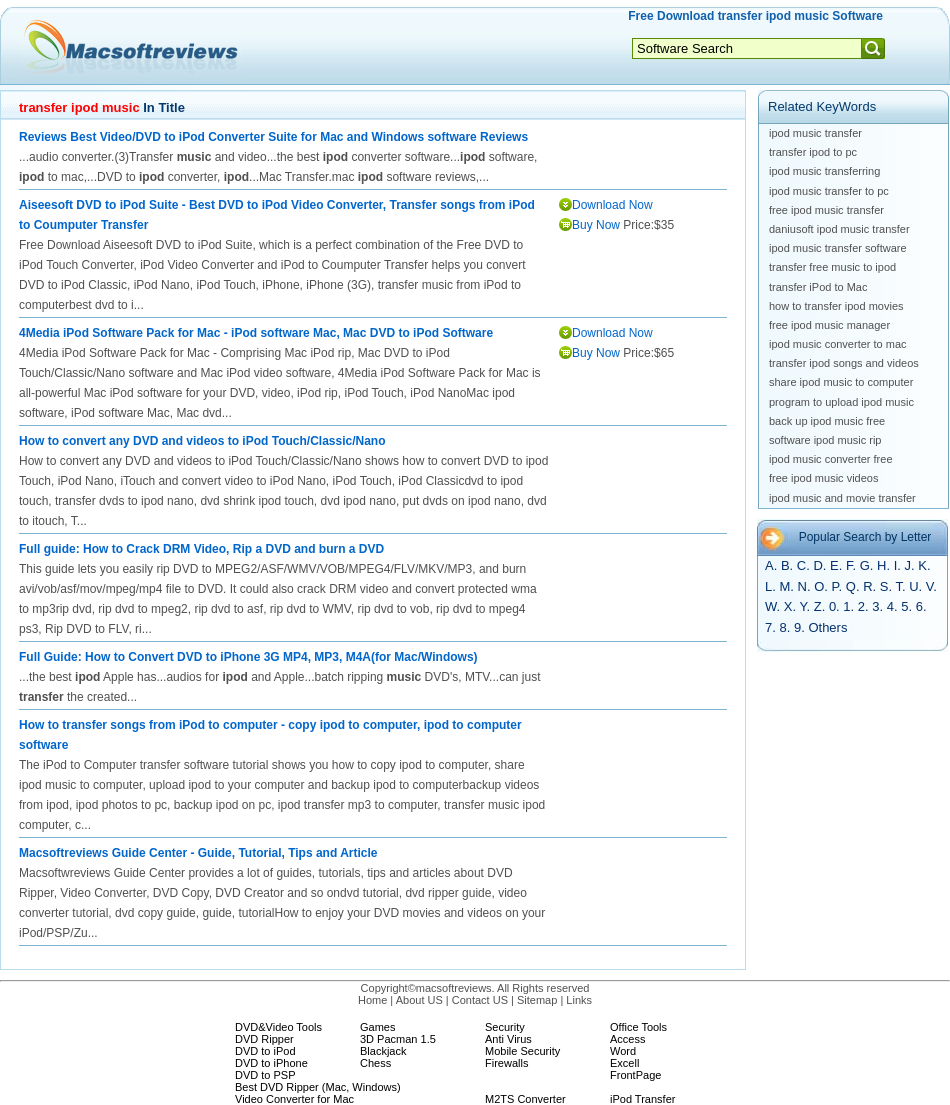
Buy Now (596, 225)
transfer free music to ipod (832, 267)
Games (377, 1027)
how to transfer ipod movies (836, 306)
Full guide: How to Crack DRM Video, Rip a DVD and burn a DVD (201, 549)
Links (579, 1000)
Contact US (480, 1000)
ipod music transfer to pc (829, 191)
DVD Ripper (264, 1039)
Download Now (612, 205)
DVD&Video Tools (278, 1027)
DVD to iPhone (271, 1063)
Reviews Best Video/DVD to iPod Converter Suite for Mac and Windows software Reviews (273, 137)
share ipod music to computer (841, 382)
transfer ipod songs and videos (844, 363)
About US (419, 1000)
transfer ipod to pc (813, 152)
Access (627, 1039)
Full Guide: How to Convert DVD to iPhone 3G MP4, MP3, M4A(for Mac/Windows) (248, 657)
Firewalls (506, 1063)
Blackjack (383, 1051)
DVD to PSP (265, 1075)
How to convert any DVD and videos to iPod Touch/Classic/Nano (202, 441)
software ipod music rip (825, 440)
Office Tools (638, 1027)
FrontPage (635, 1075)
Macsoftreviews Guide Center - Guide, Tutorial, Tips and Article (198, 853)
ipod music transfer (815, 133)
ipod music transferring (824, 171)
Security (505, 1027)
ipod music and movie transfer (842, 498)
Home (372, 1000)
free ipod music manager (829, 325)
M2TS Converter (525, 1099)
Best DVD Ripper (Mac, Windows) (318, 1087)
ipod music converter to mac (838, 344)
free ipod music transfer (826, 210)
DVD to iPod (265, 1051)
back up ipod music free (827, 421)
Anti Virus (508, 1039)
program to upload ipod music (841, 402)
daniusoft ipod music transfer (839, 229)
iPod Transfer (642, 1099)
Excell (624, 1063)
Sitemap (537, 1000)
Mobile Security (522, 1051)
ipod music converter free (831, 459)
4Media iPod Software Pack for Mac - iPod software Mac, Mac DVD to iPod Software (256, 333)
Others (827, 627)
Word (623, 1051)
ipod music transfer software (838, 248)
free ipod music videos (823, 478)
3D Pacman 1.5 (398, 1039)
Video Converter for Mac (294, 1099)
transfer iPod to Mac (818, 287)
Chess (375, 1063)
